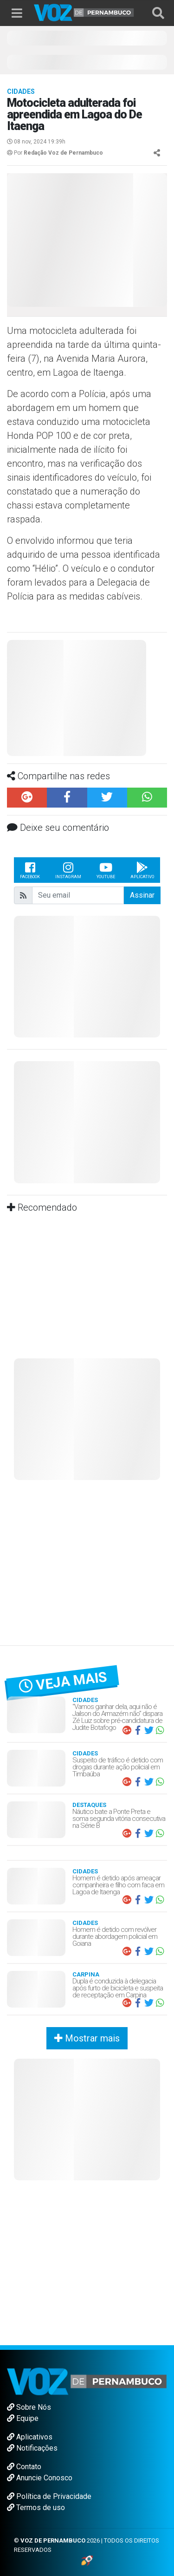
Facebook (30, 870)
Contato (24, 2466)
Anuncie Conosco (39, 2477)
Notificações (32, 2448)
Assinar (142, 895)
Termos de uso (36, 2507)
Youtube (106, 870)
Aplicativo (142, 870)
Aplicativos (29, 2437)
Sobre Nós (29, 2407)
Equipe (23, 2418)
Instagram (68, 870)
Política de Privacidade (49, 2496)
